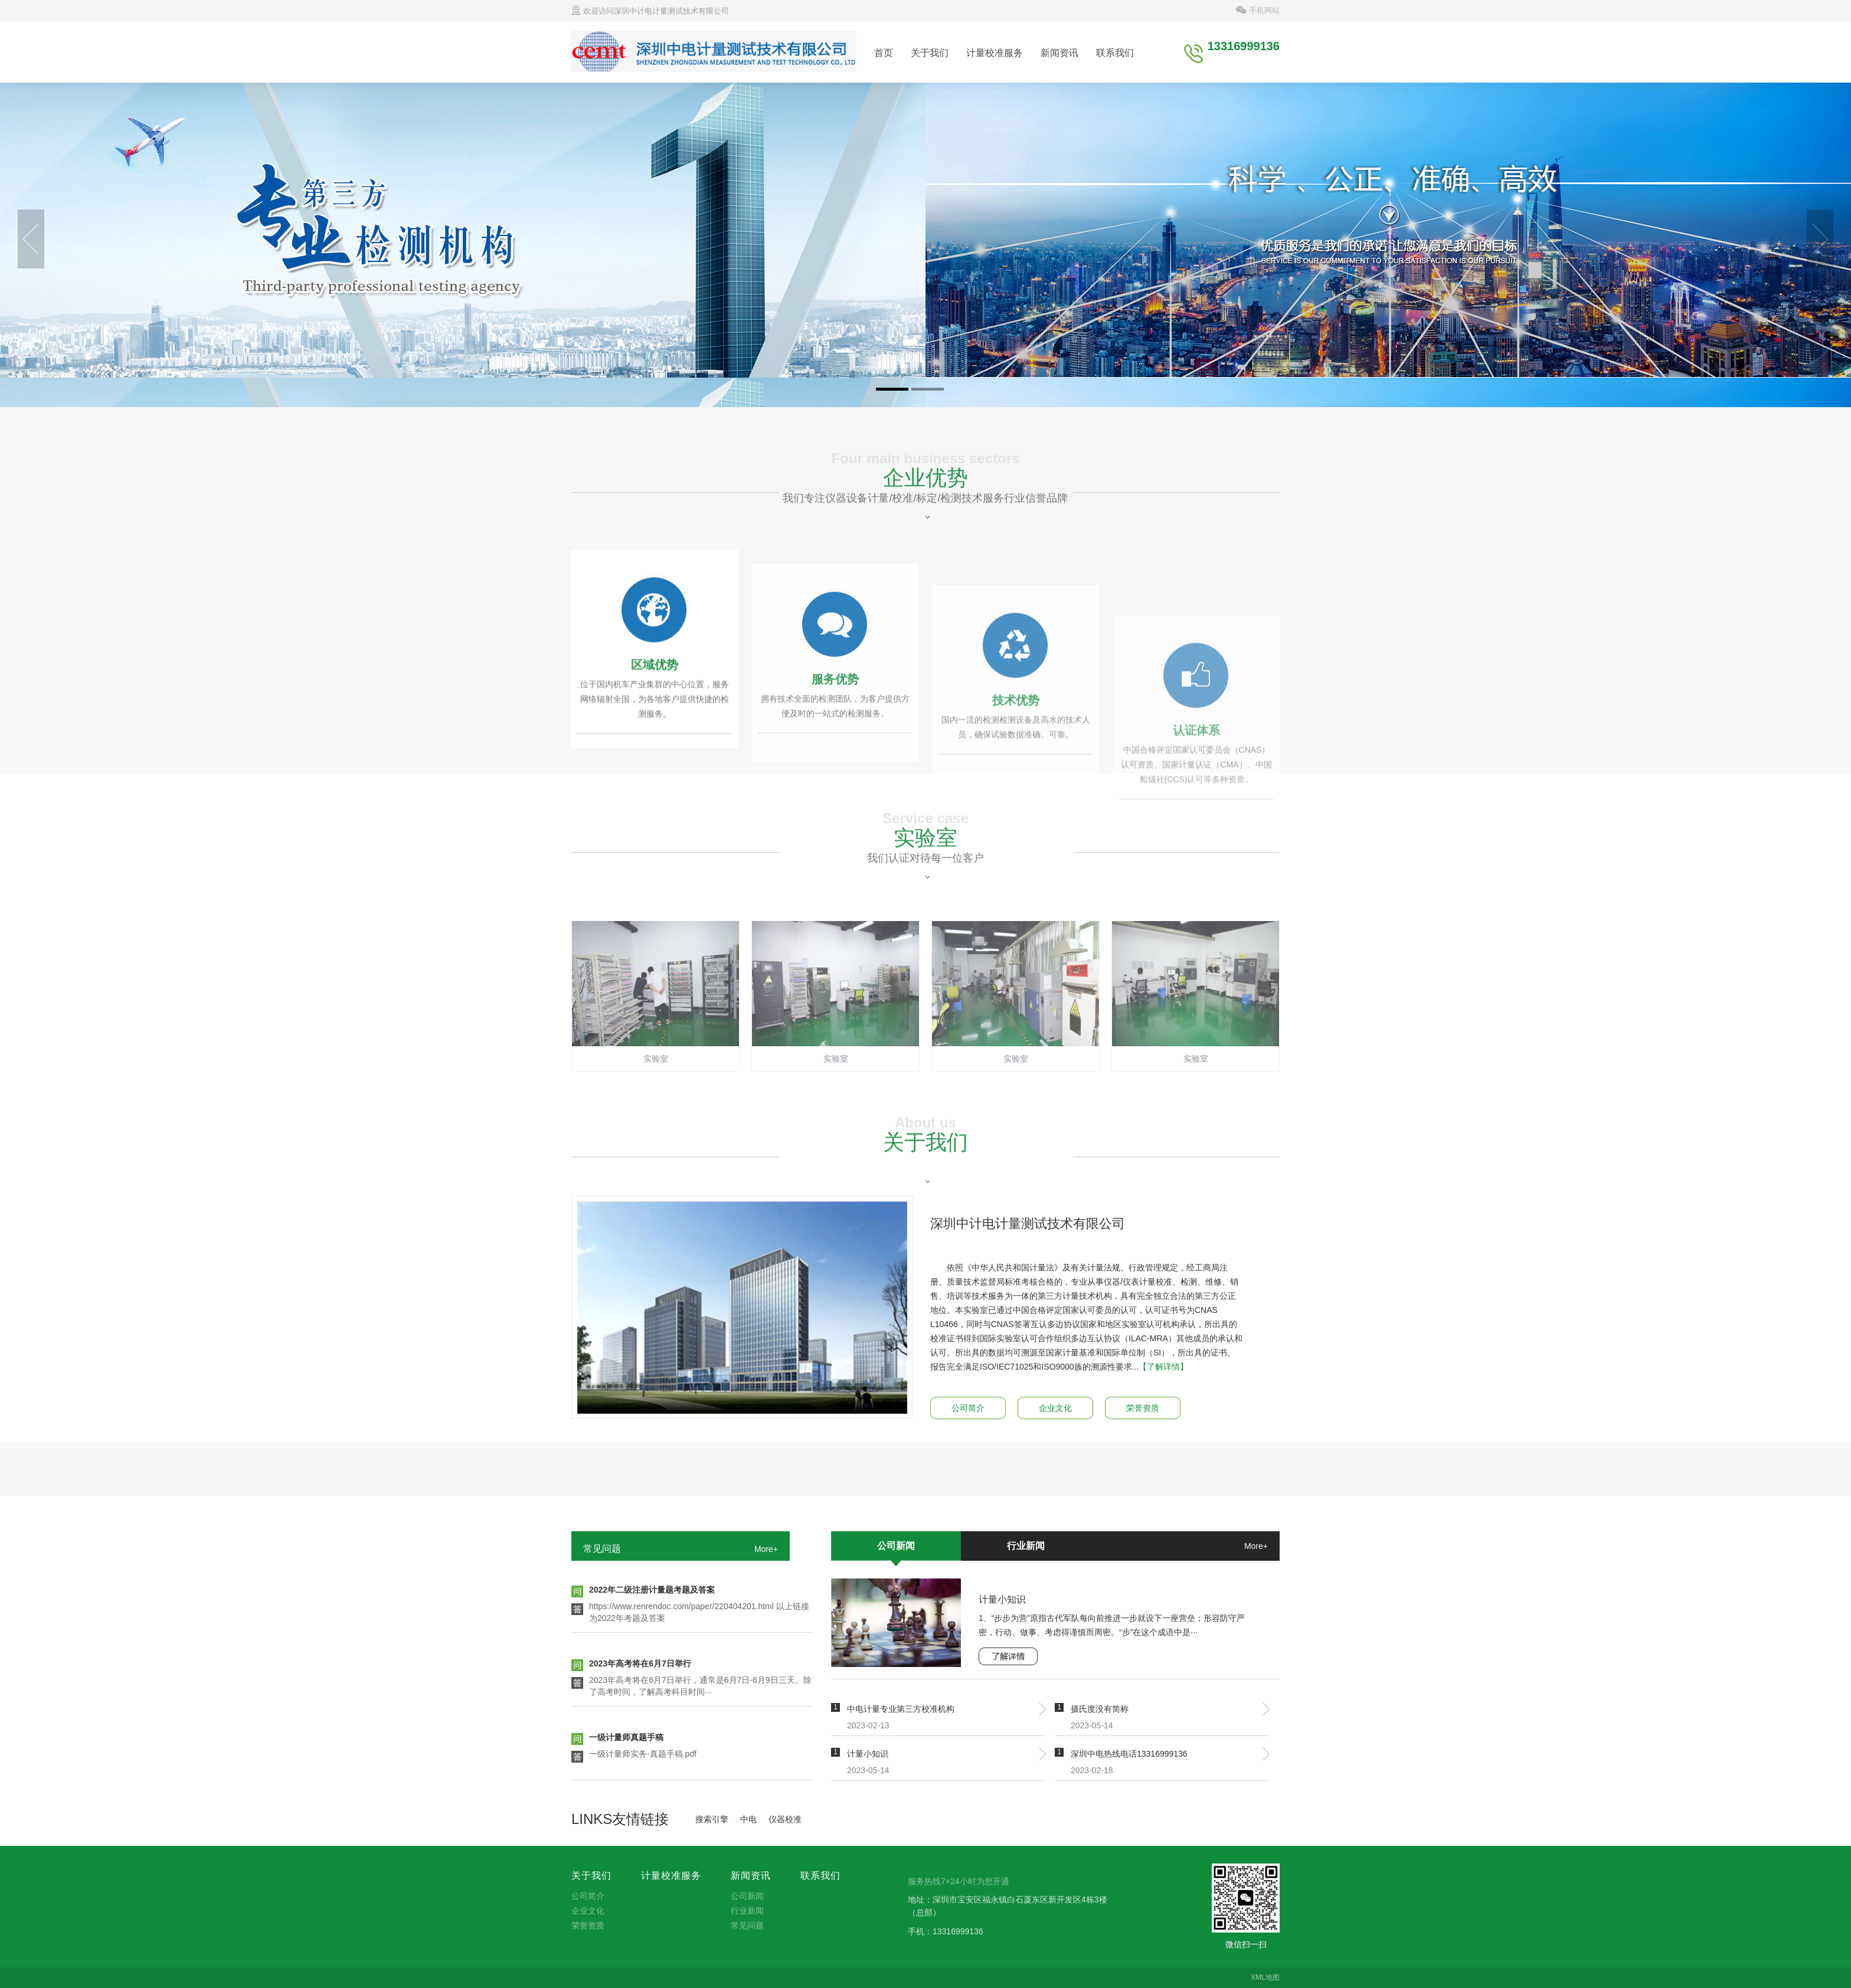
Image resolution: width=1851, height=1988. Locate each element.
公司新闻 (896, 1546)
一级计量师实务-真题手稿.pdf (642, 1755)
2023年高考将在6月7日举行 (640, 1665)
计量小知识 (1002, 1599)
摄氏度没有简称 (1100, 1709)
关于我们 (930, 53)
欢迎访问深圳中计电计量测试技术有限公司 (650, 10)
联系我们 (1115, 53)
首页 (883, 53)
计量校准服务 (994, 53)
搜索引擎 (711, 1819)
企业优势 (925, 522)
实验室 (925, 882)
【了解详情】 (1163, 1366)
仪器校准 (785, 1819)
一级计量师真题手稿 (626, 1739)
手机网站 (1258, 10)
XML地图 (1265, 1977)
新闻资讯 (1059, 53)
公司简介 (968, 1408)
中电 (748, 1819)
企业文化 (1055, 1408)
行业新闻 (1026, 1546)
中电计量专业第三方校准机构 (900, 1709)
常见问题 (602, 1549)
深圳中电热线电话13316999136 (1129, 1753)
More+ (766, 1549)
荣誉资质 (1142, 1408)
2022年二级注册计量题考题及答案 (652, 1591)
